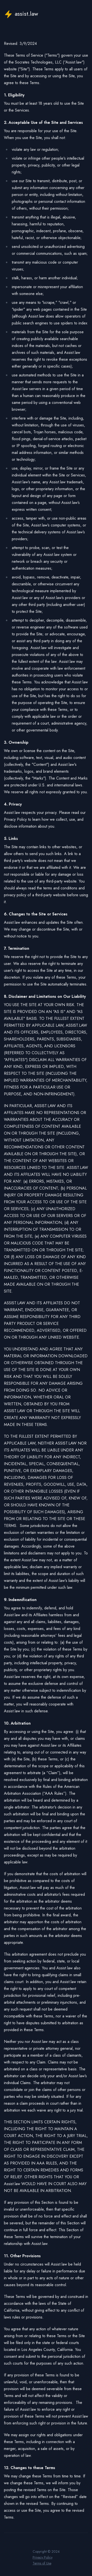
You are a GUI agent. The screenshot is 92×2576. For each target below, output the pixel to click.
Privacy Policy (43, 2557)
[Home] (21, 14)
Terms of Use (42, 2563)
